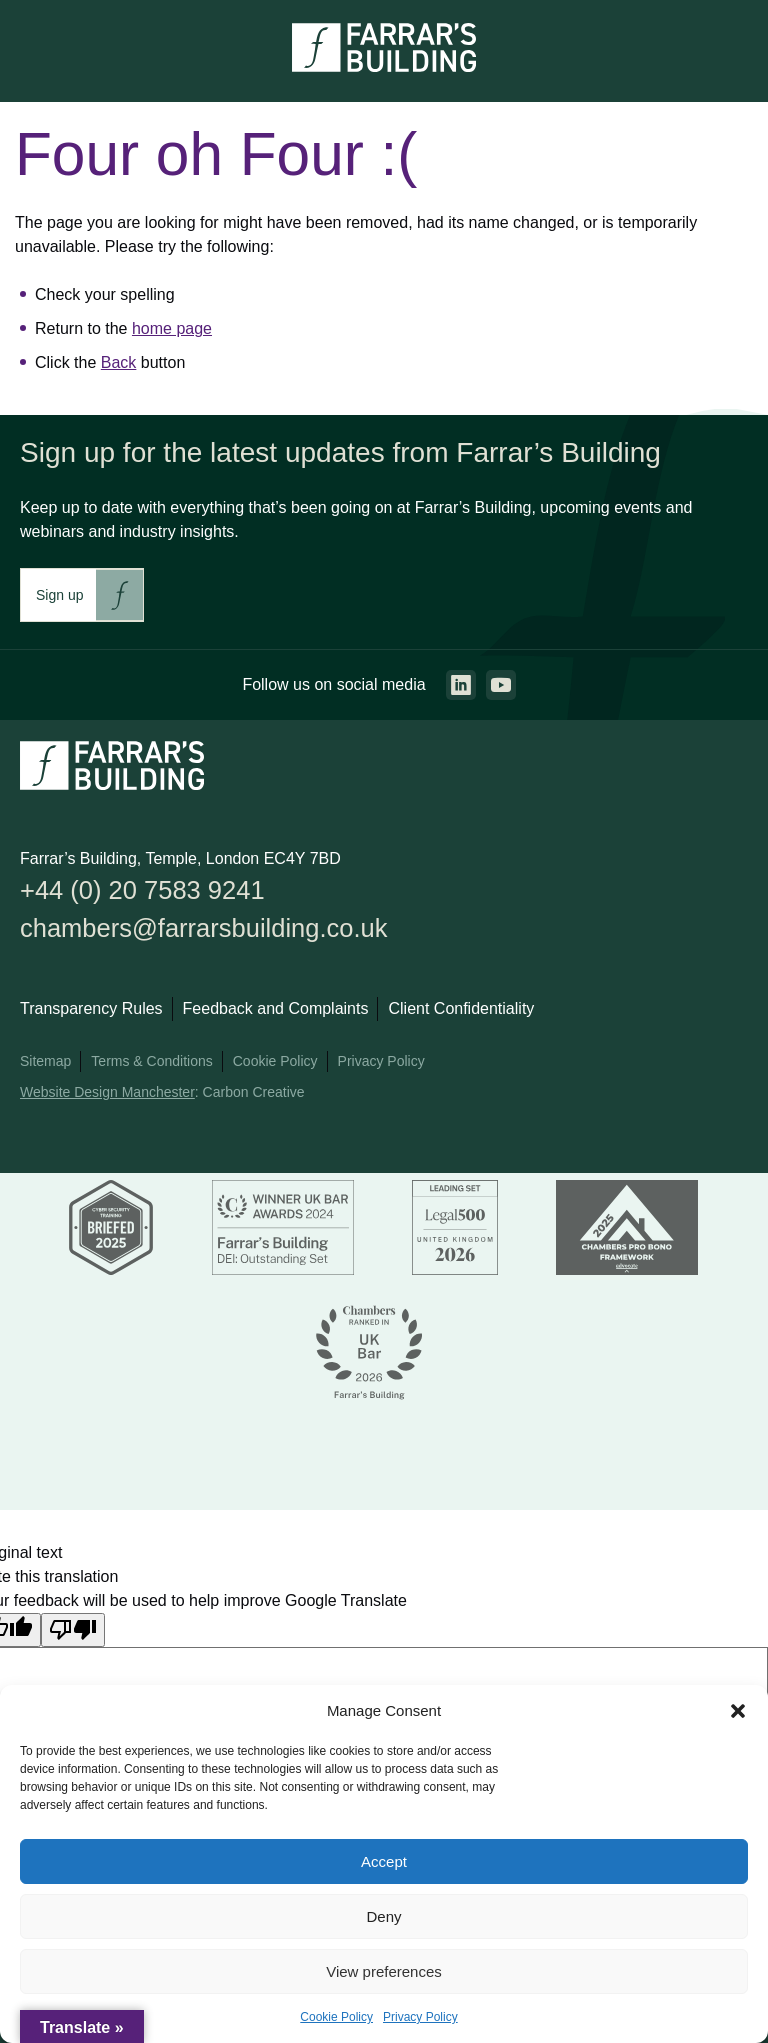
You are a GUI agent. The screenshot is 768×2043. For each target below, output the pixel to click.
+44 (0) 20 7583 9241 (143, 890)
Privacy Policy (420, 2017)
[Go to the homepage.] (384, 66)
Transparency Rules (91, 1009)
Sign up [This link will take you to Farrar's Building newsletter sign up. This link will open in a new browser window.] (59, 595)
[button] (738, 1711)
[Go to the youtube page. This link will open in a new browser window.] (501, 685)
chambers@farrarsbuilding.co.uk (205, 928)
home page (172, 328)
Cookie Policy (336, 2017)
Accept (384, 1861)
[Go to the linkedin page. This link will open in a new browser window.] (461, 685)
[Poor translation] (73, 1630)
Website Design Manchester (107, 1093)
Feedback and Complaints (276, 1009)
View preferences (384, 1971)
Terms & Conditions (151, 1062)
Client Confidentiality (461, 1009)
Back (119, 362)
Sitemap (45, 1062)
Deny (383, 1916)
